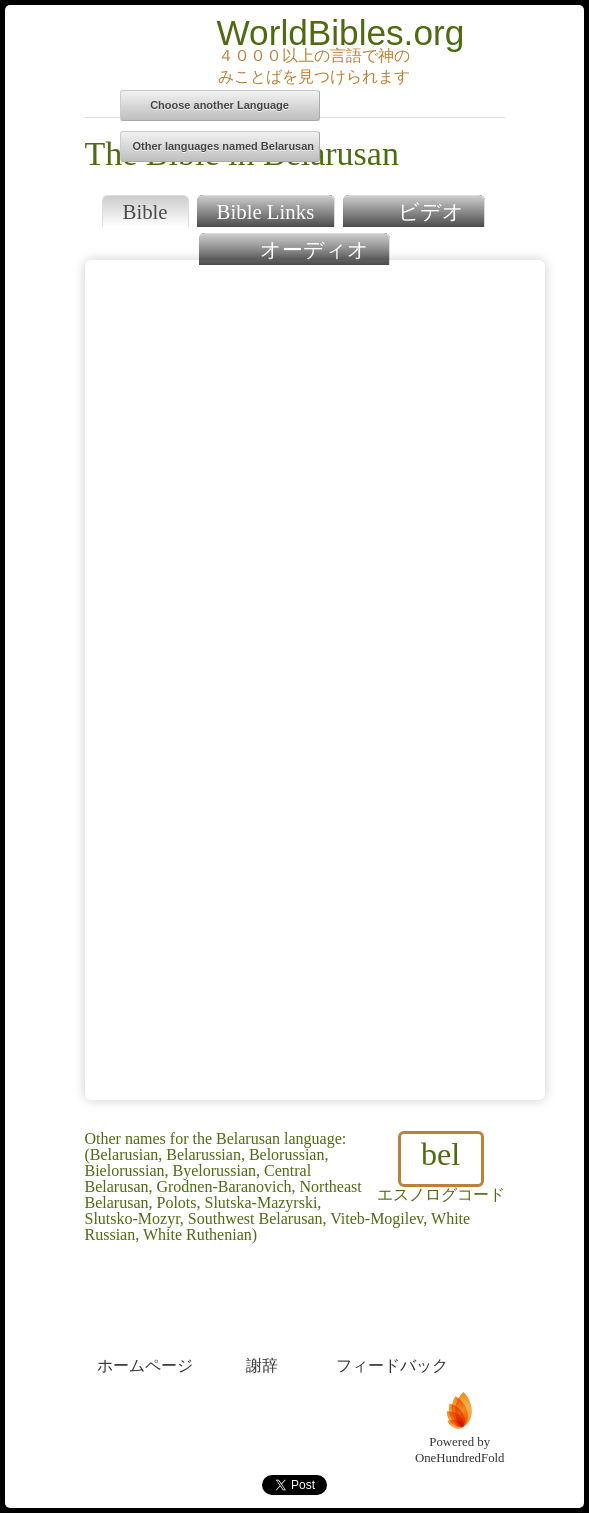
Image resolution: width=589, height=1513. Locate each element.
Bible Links (266, 211)
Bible (145, 211)
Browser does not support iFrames (315, 680)
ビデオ (413, 209)
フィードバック (392, 1328)
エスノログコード (441, 1167)
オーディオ (293, 247)
